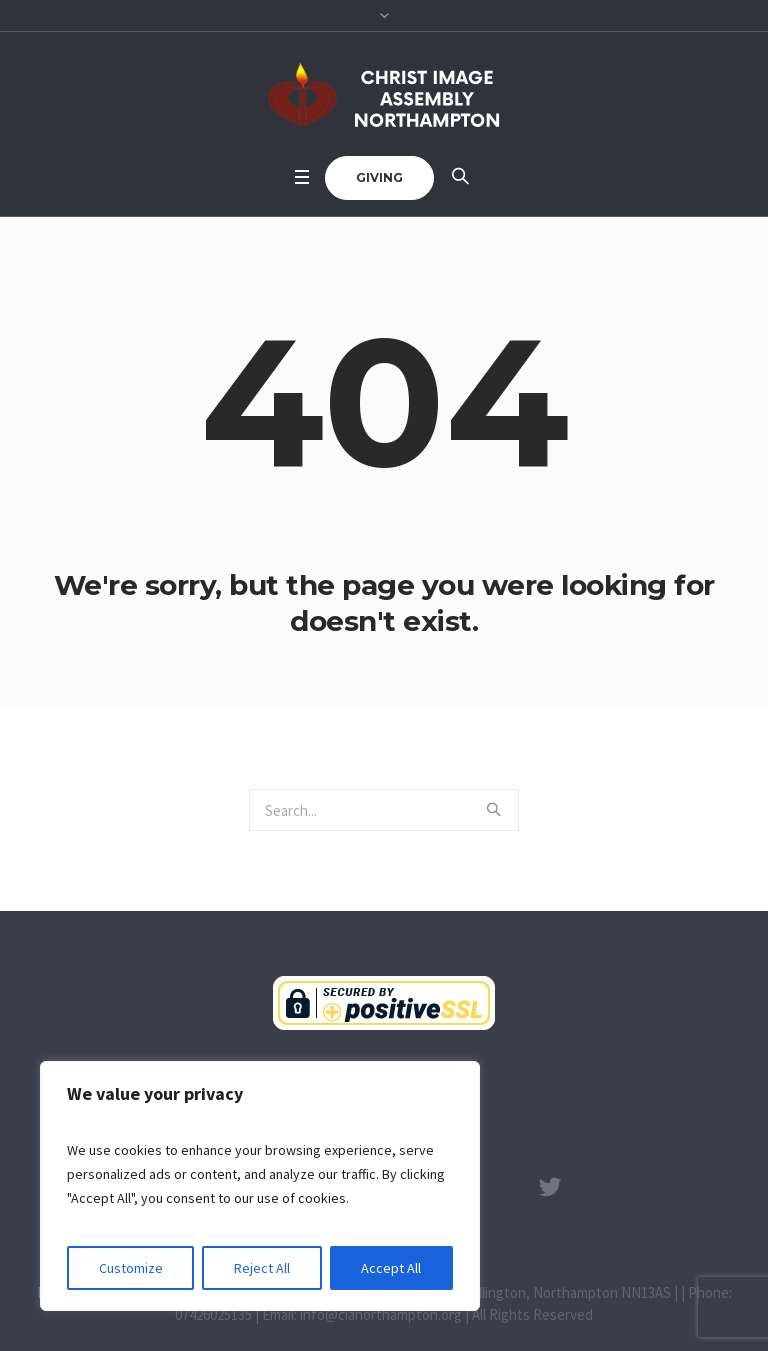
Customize (131, 1268)
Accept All (391, 1268)
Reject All (262, 1268)
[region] (260, 1186)
